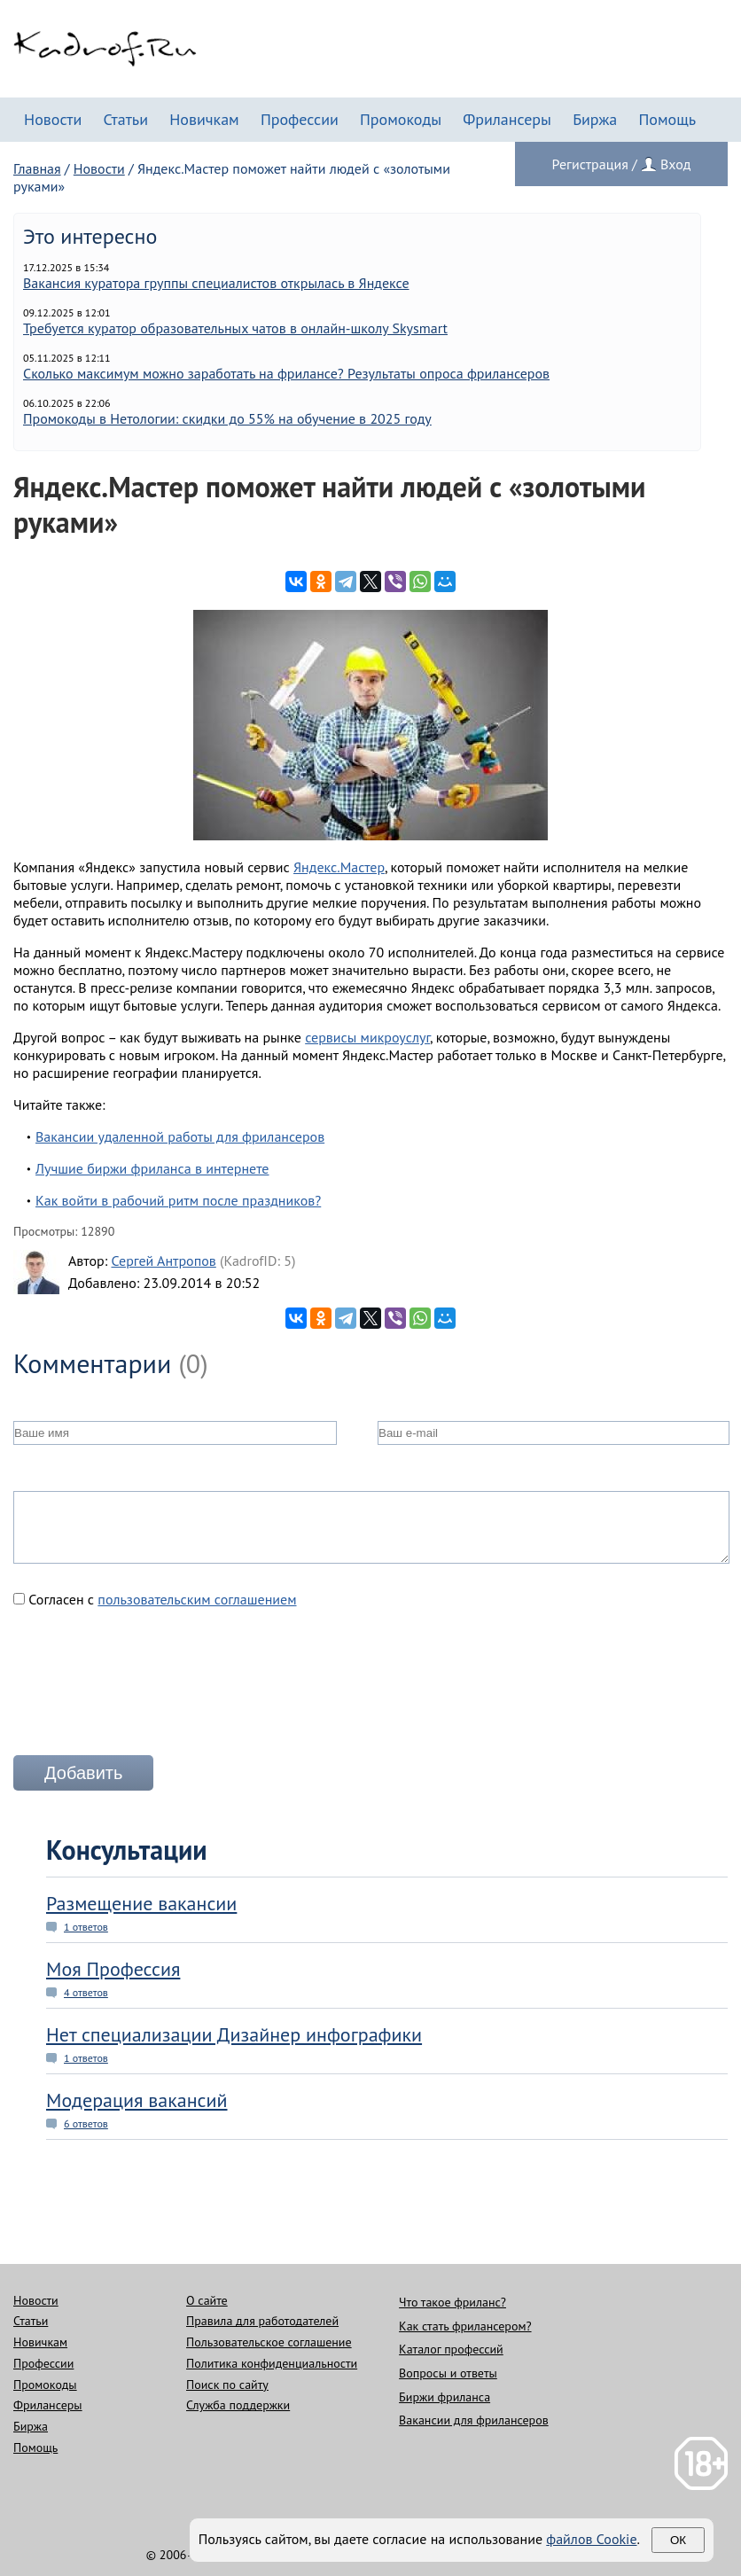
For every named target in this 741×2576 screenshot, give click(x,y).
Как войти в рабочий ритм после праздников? (178, 1200)
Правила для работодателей (262, 2321)
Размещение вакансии (141, 1903)
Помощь (667, 119)
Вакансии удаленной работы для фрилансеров (179, 1136)
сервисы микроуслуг (367, 1037)
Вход (675, 164)
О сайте (207, 2300)
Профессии (300, 119)
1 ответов (86, 1926)
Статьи (125, 119)
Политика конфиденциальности (271, 2363)
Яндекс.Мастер (339, 867)
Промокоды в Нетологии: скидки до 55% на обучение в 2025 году (227, 418)
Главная (37, 168)
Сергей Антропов (163, 1260)
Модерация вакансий (137, 2100)
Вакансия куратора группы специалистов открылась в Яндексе (216, 283)
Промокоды (400, 119)
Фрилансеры (507, 119)
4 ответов (86, 1992)
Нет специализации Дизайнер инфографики (234, 2034)
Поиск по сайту (227, 2385)
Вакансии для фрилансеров (474, 2420)
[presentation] (148, 1688)
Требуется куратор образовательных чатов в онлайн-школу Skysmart (235, 328)
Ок (678, 2540)
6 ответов (86, 2123)
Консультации (126, 1849)
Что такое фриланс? (452, 2302)
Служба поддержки (238, 2405)
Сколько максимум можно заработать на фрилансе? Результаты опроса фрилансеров (286, 373)
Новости (53, 119)
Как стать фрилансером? (465, 2326)
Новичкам (204, 119)
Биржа (595, 119)
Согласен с (155, 1599)
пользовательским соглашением (197, 1599)
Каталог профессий (451, 2349)
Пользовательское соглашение (269, 2342)
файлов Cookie (591, 2539)
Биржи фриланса (444, 2397)
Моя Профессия (113, 1968)
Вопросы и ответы (448, 2373)
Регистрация (590, 164)
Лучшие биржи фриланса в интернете (152, 1168)
